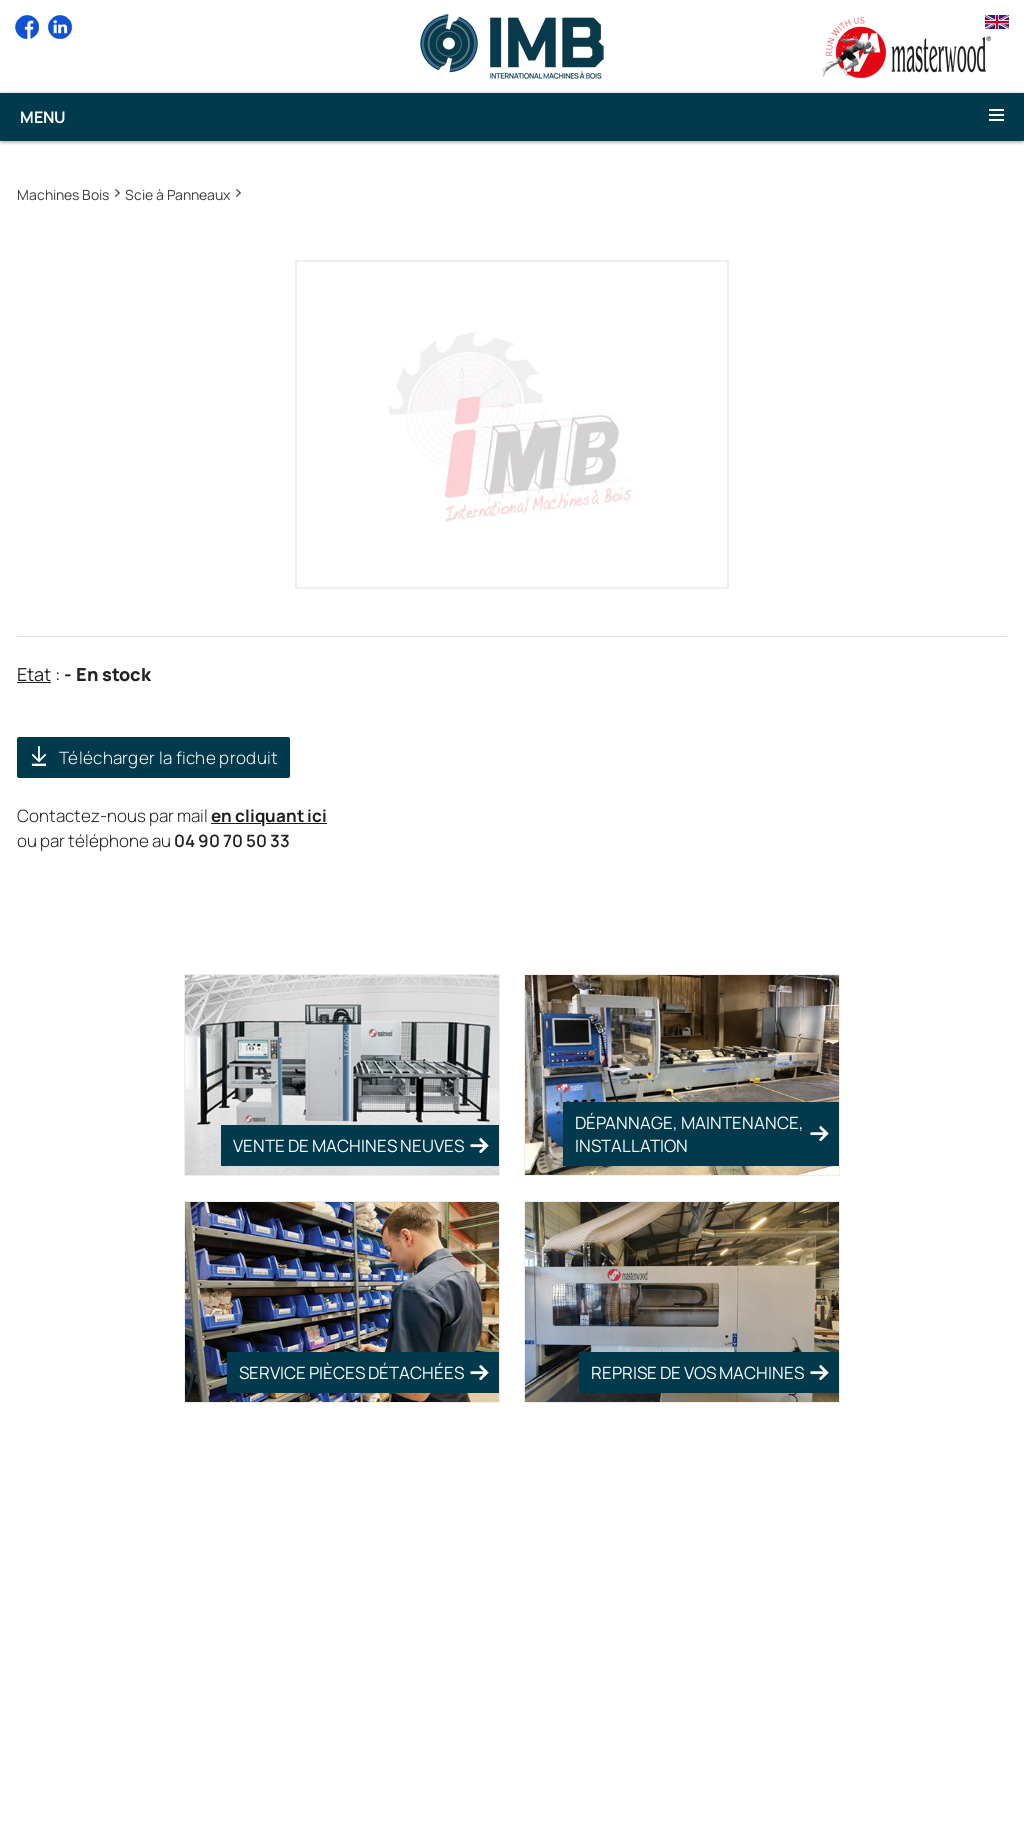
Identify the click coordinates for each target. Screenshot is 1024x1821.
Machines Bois (63, 194)
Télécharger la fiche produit (168, 757)
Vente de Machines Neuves (348, 1145)
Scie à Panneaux (177, 194)
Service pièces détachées (351, 1372)
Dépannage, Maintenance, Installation (689, 1134)
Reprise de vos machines (697, 1372)
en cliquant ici (269, 815)
